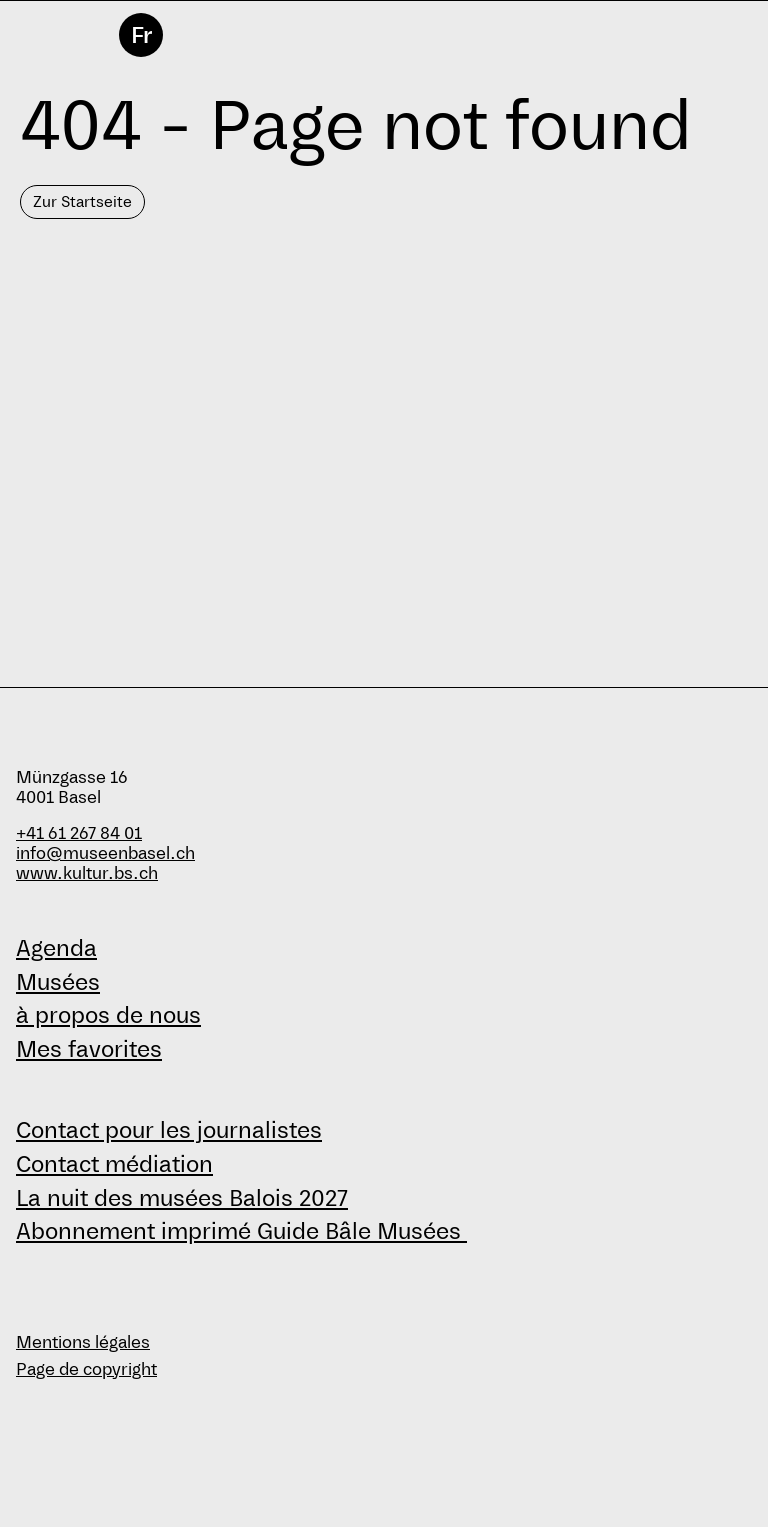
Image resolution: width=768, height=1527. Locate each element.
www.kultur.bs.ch (87, 873)
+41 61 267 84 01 (79, 833)
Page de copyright (86, 1369)
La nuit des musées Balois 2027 (182, 1198)
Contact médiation (114, 1164)
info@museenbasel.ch (105, 853)
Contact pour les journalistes (169, 1130)
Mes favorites (89, 1049)
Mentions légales (83, 1342)
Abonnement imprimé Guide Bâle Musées (241, 1231)
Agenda (56, 948)
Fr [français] (141, 35)
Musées (58, 982)
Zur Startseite (82, 201)
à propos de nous (108, 1015)
